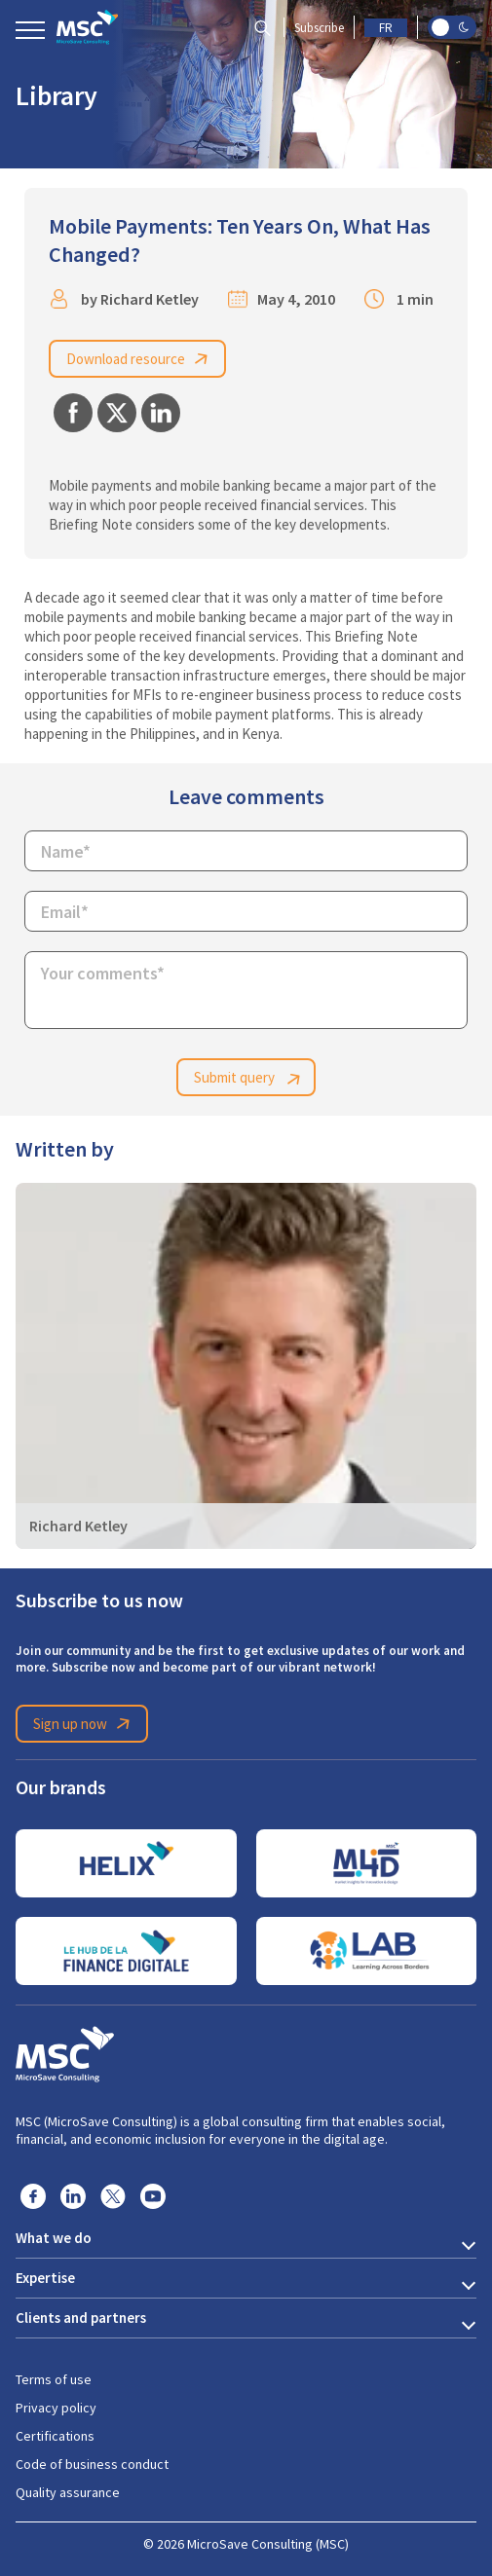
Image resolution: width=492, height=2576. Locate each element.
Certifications (55, 2436)
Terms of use (54, 2379)
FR (386, 27)
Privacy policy (56, 2407)
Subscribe (319, 27)
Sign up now (84, 1724)
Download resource (140, 359)
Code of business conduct (92, 2464)
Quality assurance (68, 2492)
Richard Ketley (149, 299)
